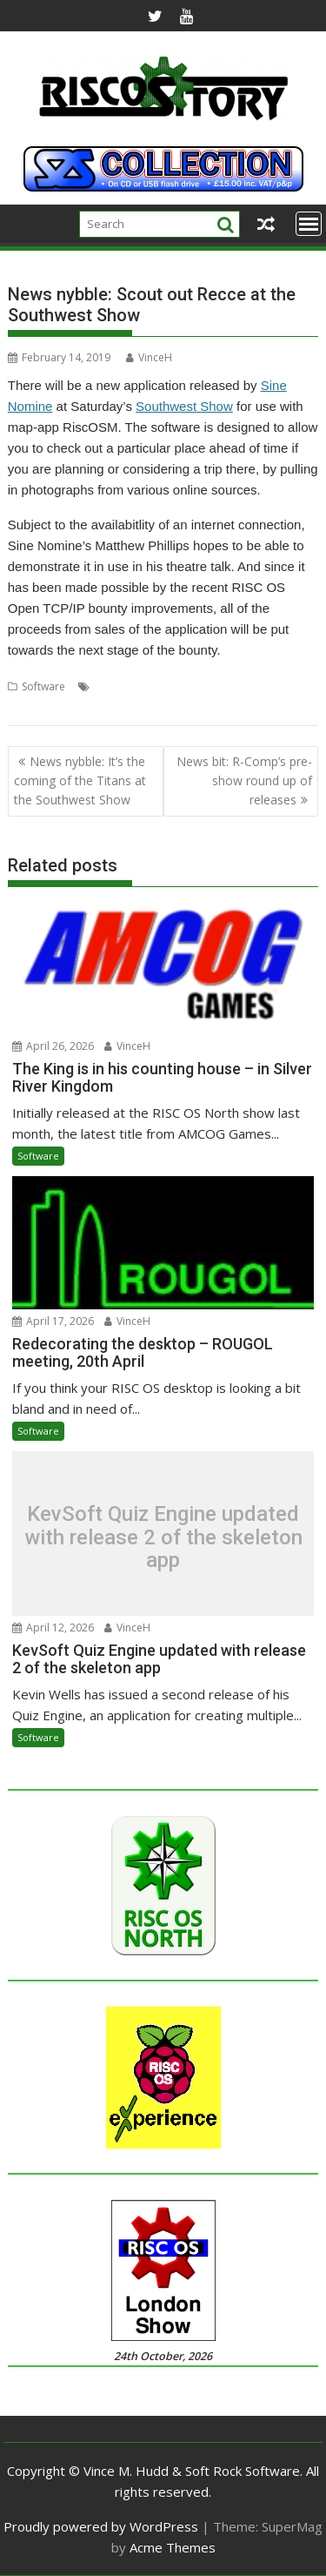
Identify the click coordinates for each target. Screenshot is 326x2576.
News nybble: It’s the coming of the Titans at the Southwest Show (80, 781)
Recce (147, 686)
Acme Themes (173, 2547)
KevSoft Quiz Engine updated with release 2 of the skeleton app (163, 1537)
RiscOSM (189, 686)
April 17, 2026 (53, 1321)
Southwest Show (47, 707)
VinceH (149, 357)
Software (43, 686)
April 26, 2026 (53, 1046)
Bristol (110, 686)
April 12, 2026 (53, 1627)
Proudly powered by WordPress (100, 2526)
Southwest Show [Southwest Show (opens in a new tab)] (184, 406)
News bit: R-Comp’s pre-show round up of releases (244, 781)
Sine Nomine (248, 686)
